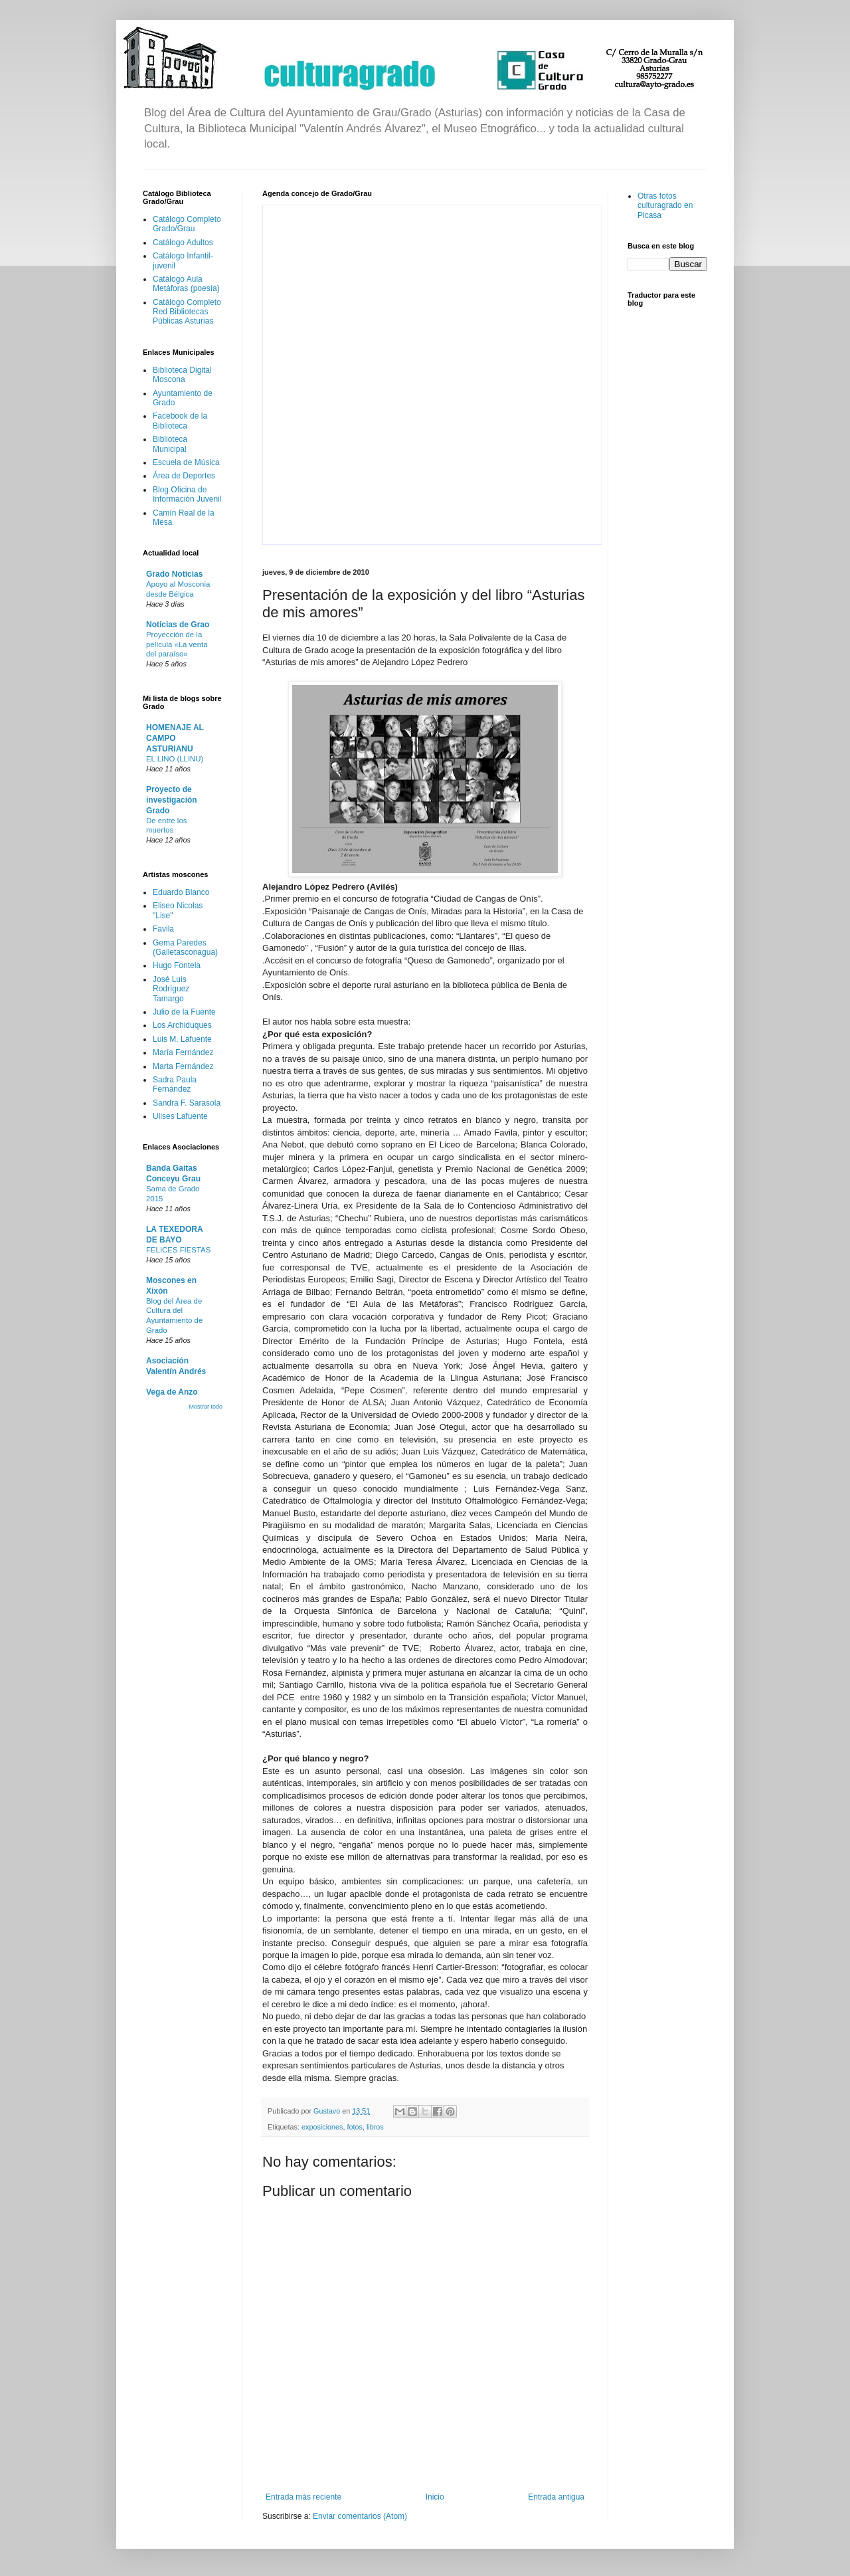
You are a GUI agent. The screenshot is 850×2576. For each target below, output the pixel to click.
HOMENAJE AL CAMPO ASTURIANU (175, 738)
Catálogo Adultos (183, 242)
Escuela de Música (186, 462)
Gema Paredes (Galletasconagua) (185, 947)
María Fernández (183, 1052)
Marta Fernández (183, 1066)
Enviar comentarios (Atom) (360, 2516)
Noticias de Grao (177, 624)
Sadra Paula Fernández (175, 1084)
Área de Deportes (184, 475)
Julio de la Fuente (184, 1012)
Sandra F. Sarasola (186, 1103)
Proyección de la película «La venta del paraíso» (176, 644)
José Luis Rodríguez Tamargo (171, 989)
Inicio (435, 2497)
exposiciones (322, 2127)
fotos (354, 2127)
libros (375, 2127)
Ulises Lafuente (180, 1116)
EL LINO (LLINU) (174, 759)
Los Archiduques (182, 1025)
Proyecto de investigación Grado (171, 800)
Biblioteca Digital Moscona (182, 374)
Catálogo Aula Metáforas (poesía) (186, 283)
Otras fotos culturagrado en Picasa (665, 205)
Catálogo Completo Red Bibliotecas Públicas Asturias (187, 312)
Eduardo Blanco (181, 892)
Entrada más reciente (303, 2497)
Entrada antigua (556, 2497)
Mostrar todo (205, 1406)
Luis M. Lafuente (182, 1039)
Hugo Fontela (177, 965)
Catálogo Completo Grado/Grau (187, 224)
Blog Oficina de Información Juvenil (187, 494)
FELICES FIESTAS (178, 1250)
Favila (163, 929)
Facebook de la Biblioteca (180, 420)
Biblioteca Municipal (170, 444)
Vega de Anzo (172, 1392)
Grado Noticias (174, 574)
